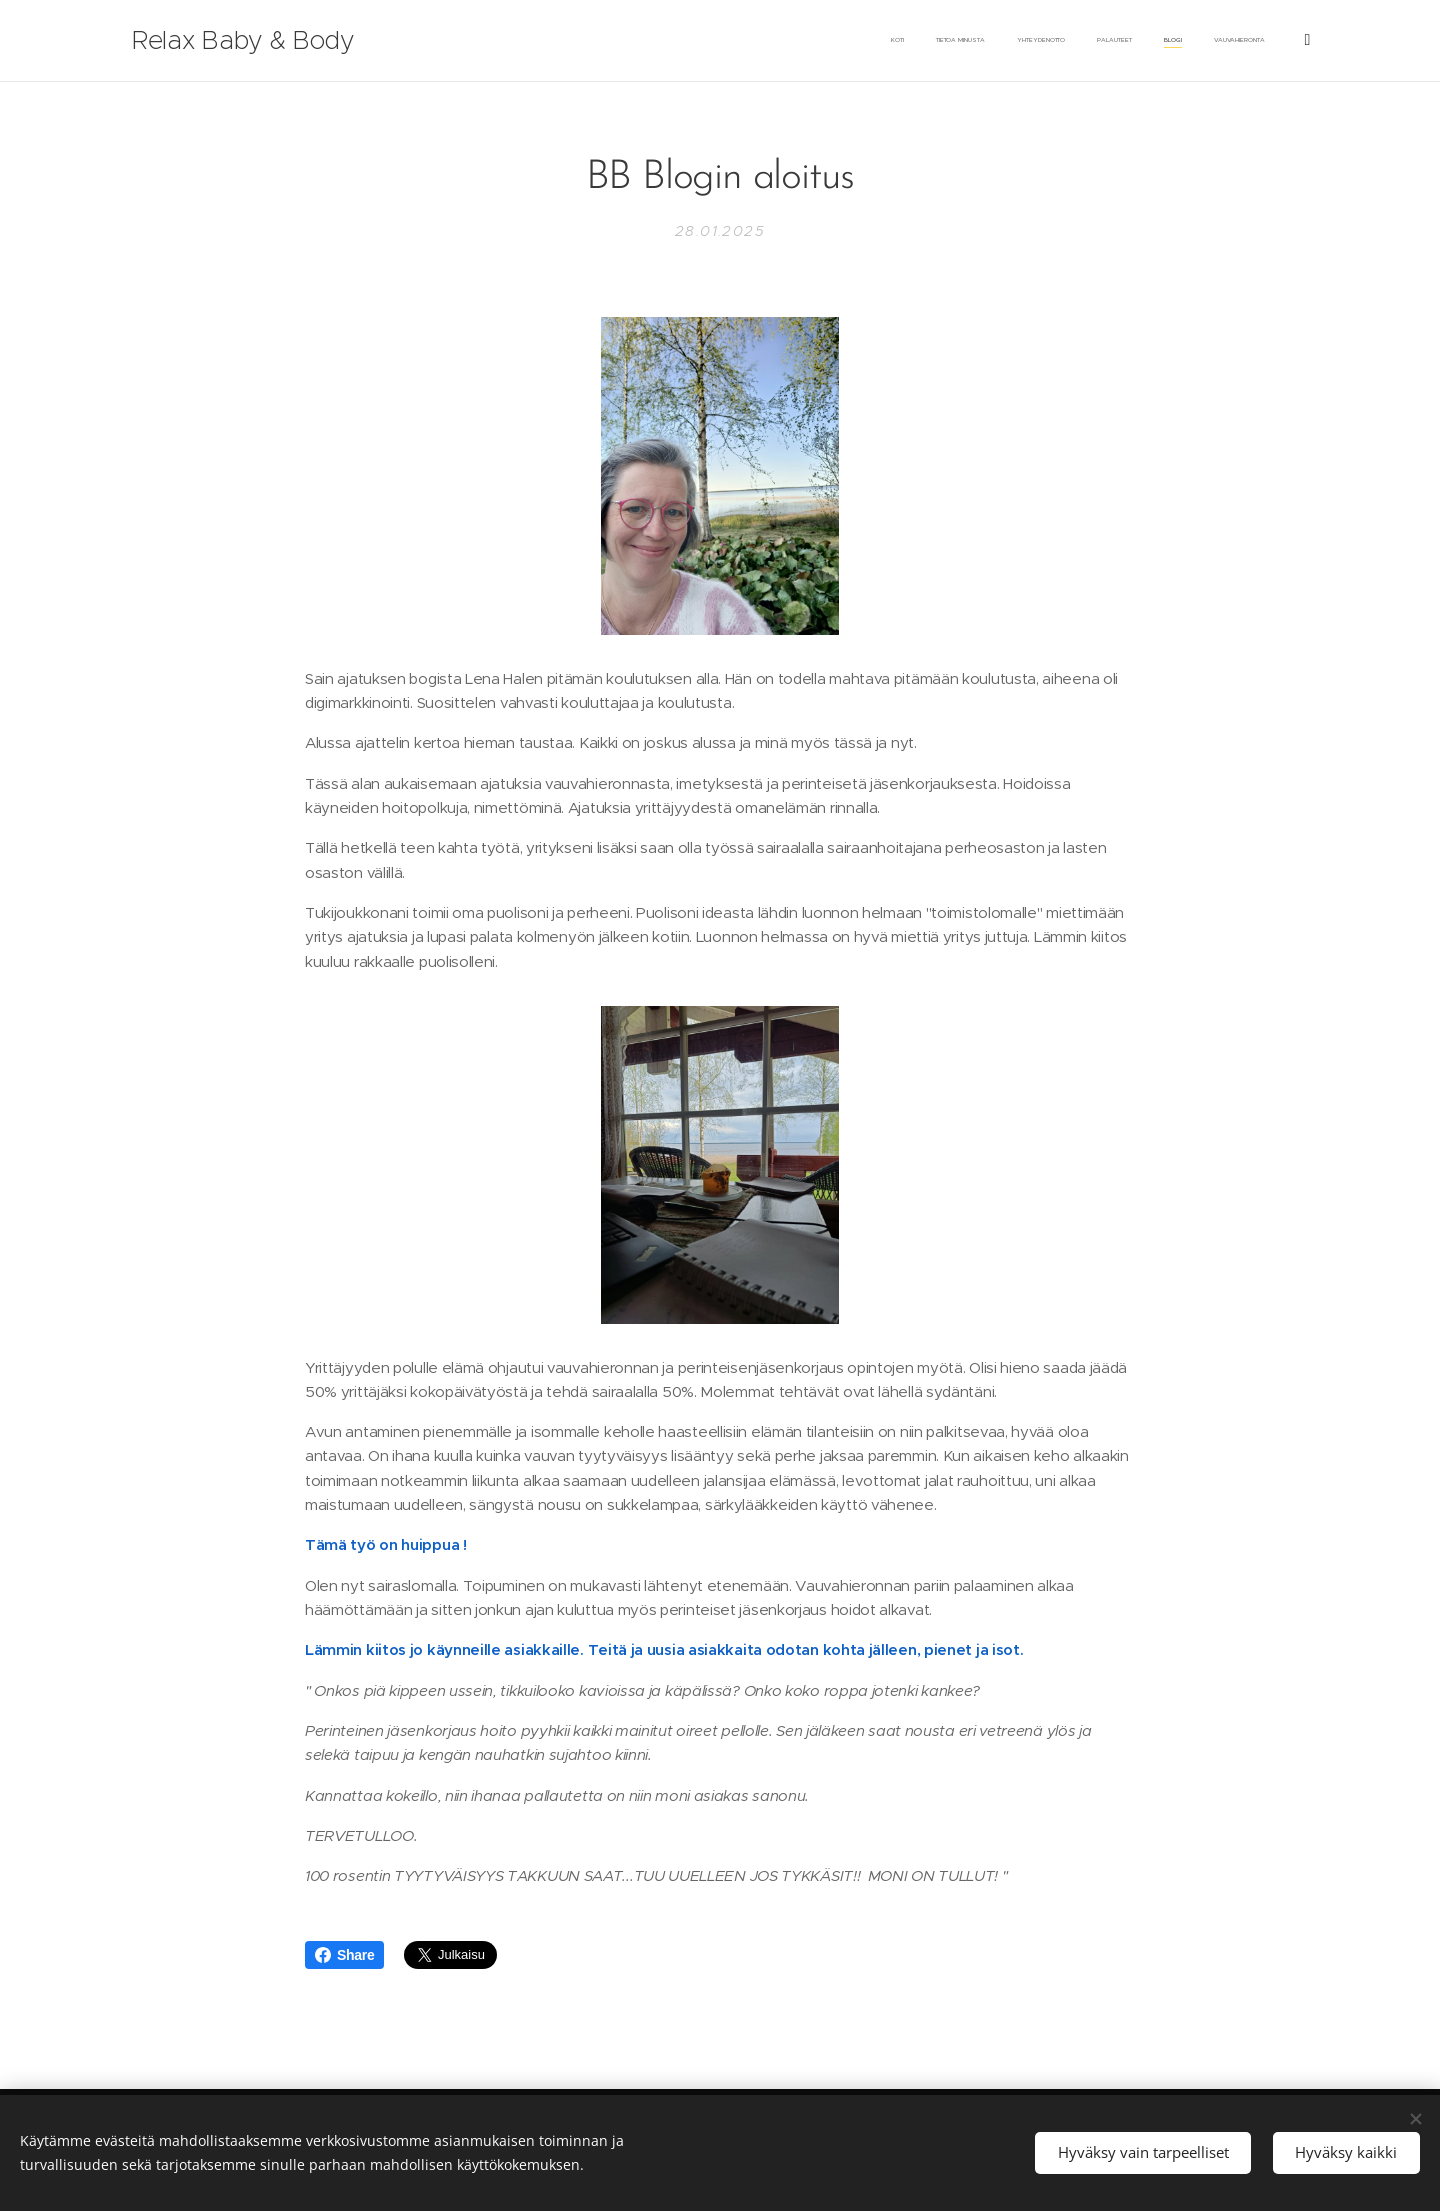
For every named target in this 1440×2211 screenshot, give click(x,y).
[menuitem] (973, 41)
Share (344, 1955)
